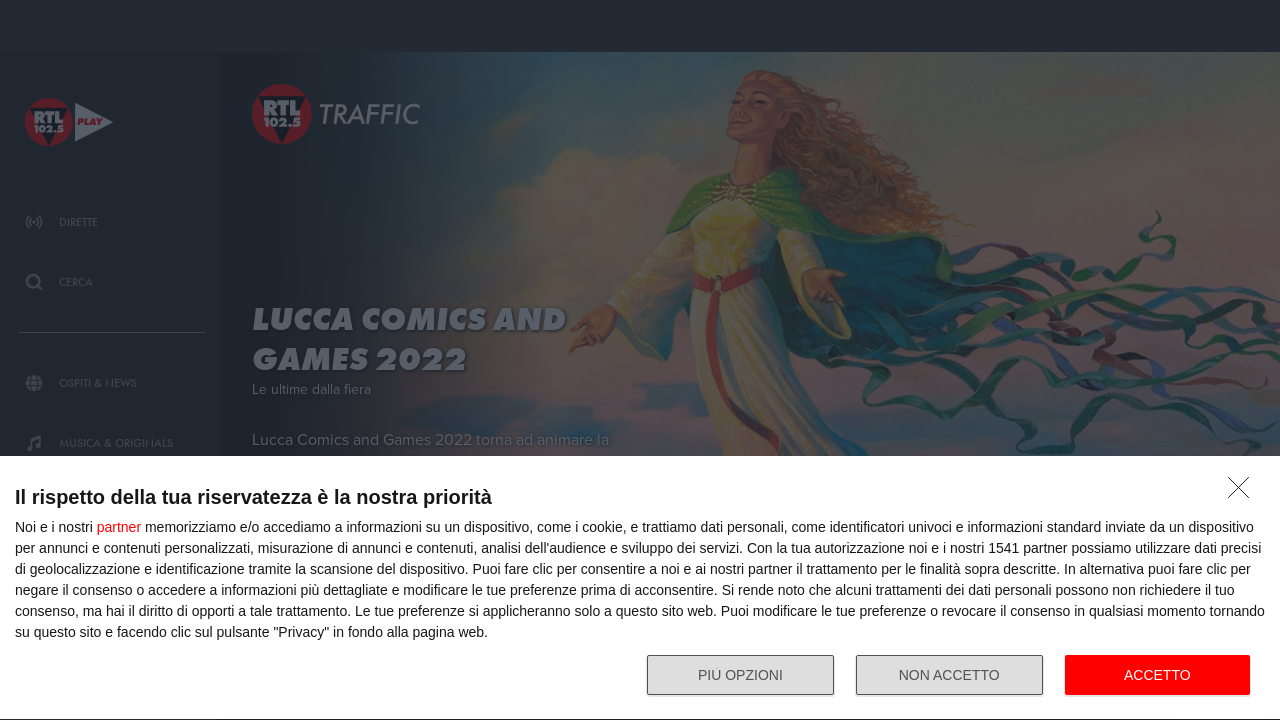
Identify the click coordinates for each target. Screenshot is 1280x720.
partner (119, 527)
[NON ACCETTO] (1244, 493)
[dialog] (640, 588)
